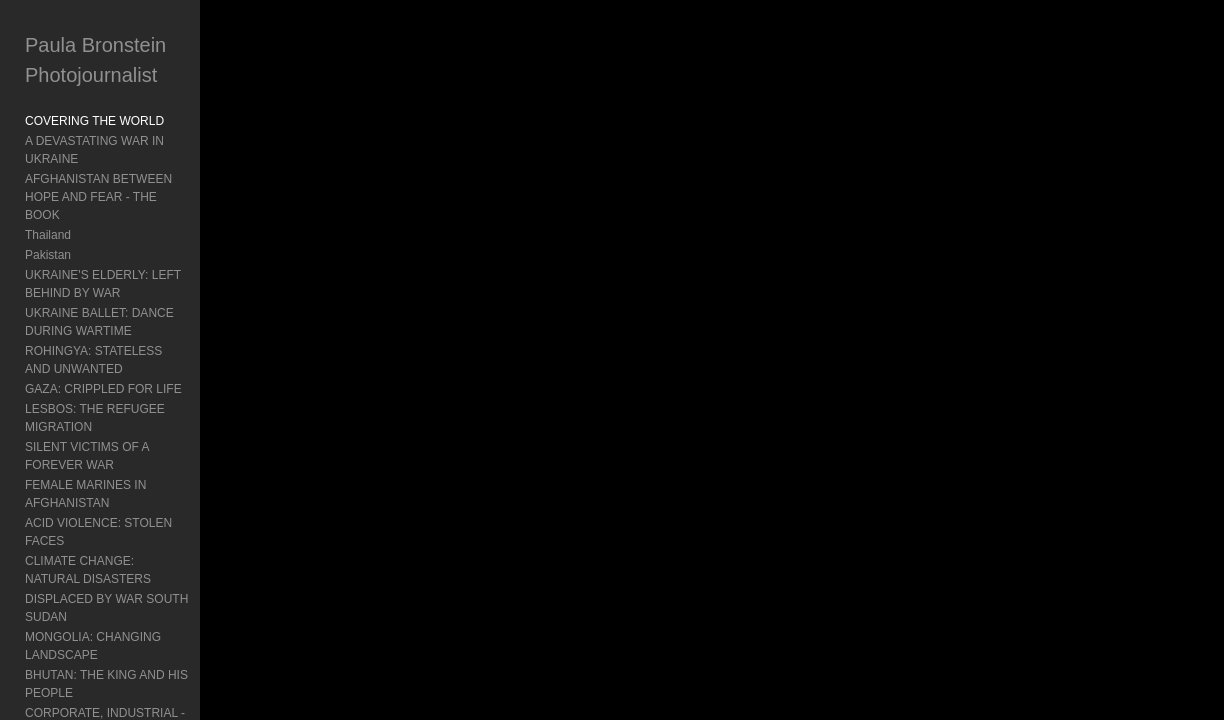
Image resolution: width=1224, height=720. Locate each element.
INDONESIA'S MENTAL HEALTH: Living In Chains (115, 690)
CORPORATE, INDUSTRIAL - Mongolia (105, 632)
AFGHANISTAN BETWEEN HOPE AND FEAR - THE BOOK (117, 170)
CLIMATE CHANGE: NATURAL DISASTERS (108, 498)
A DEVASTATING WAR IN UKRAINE (123, 141)
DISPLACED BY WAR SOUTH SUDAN (129, 527)
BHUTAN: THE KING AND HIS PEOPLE (106, 594)
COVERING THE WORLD (94, 121)
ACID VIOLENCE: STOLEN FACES (120, 469)
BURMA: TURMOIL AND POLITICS (119, 661)
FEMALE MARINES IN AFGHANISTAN (129, 449)
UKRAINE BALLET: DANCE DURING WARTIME (124, 286)
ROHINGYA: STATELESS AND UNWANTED (107, 324)
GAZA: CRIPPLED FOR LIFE (103, 353)
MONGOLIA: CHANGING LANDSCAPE (93, 556)
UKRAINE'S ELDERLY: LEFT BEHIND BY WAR (127, 248)
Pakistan (48, 219)
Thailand (48, 199)
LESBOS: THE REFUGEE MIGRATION (95, 382)
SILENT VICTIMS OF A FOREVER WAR (117, 420)
